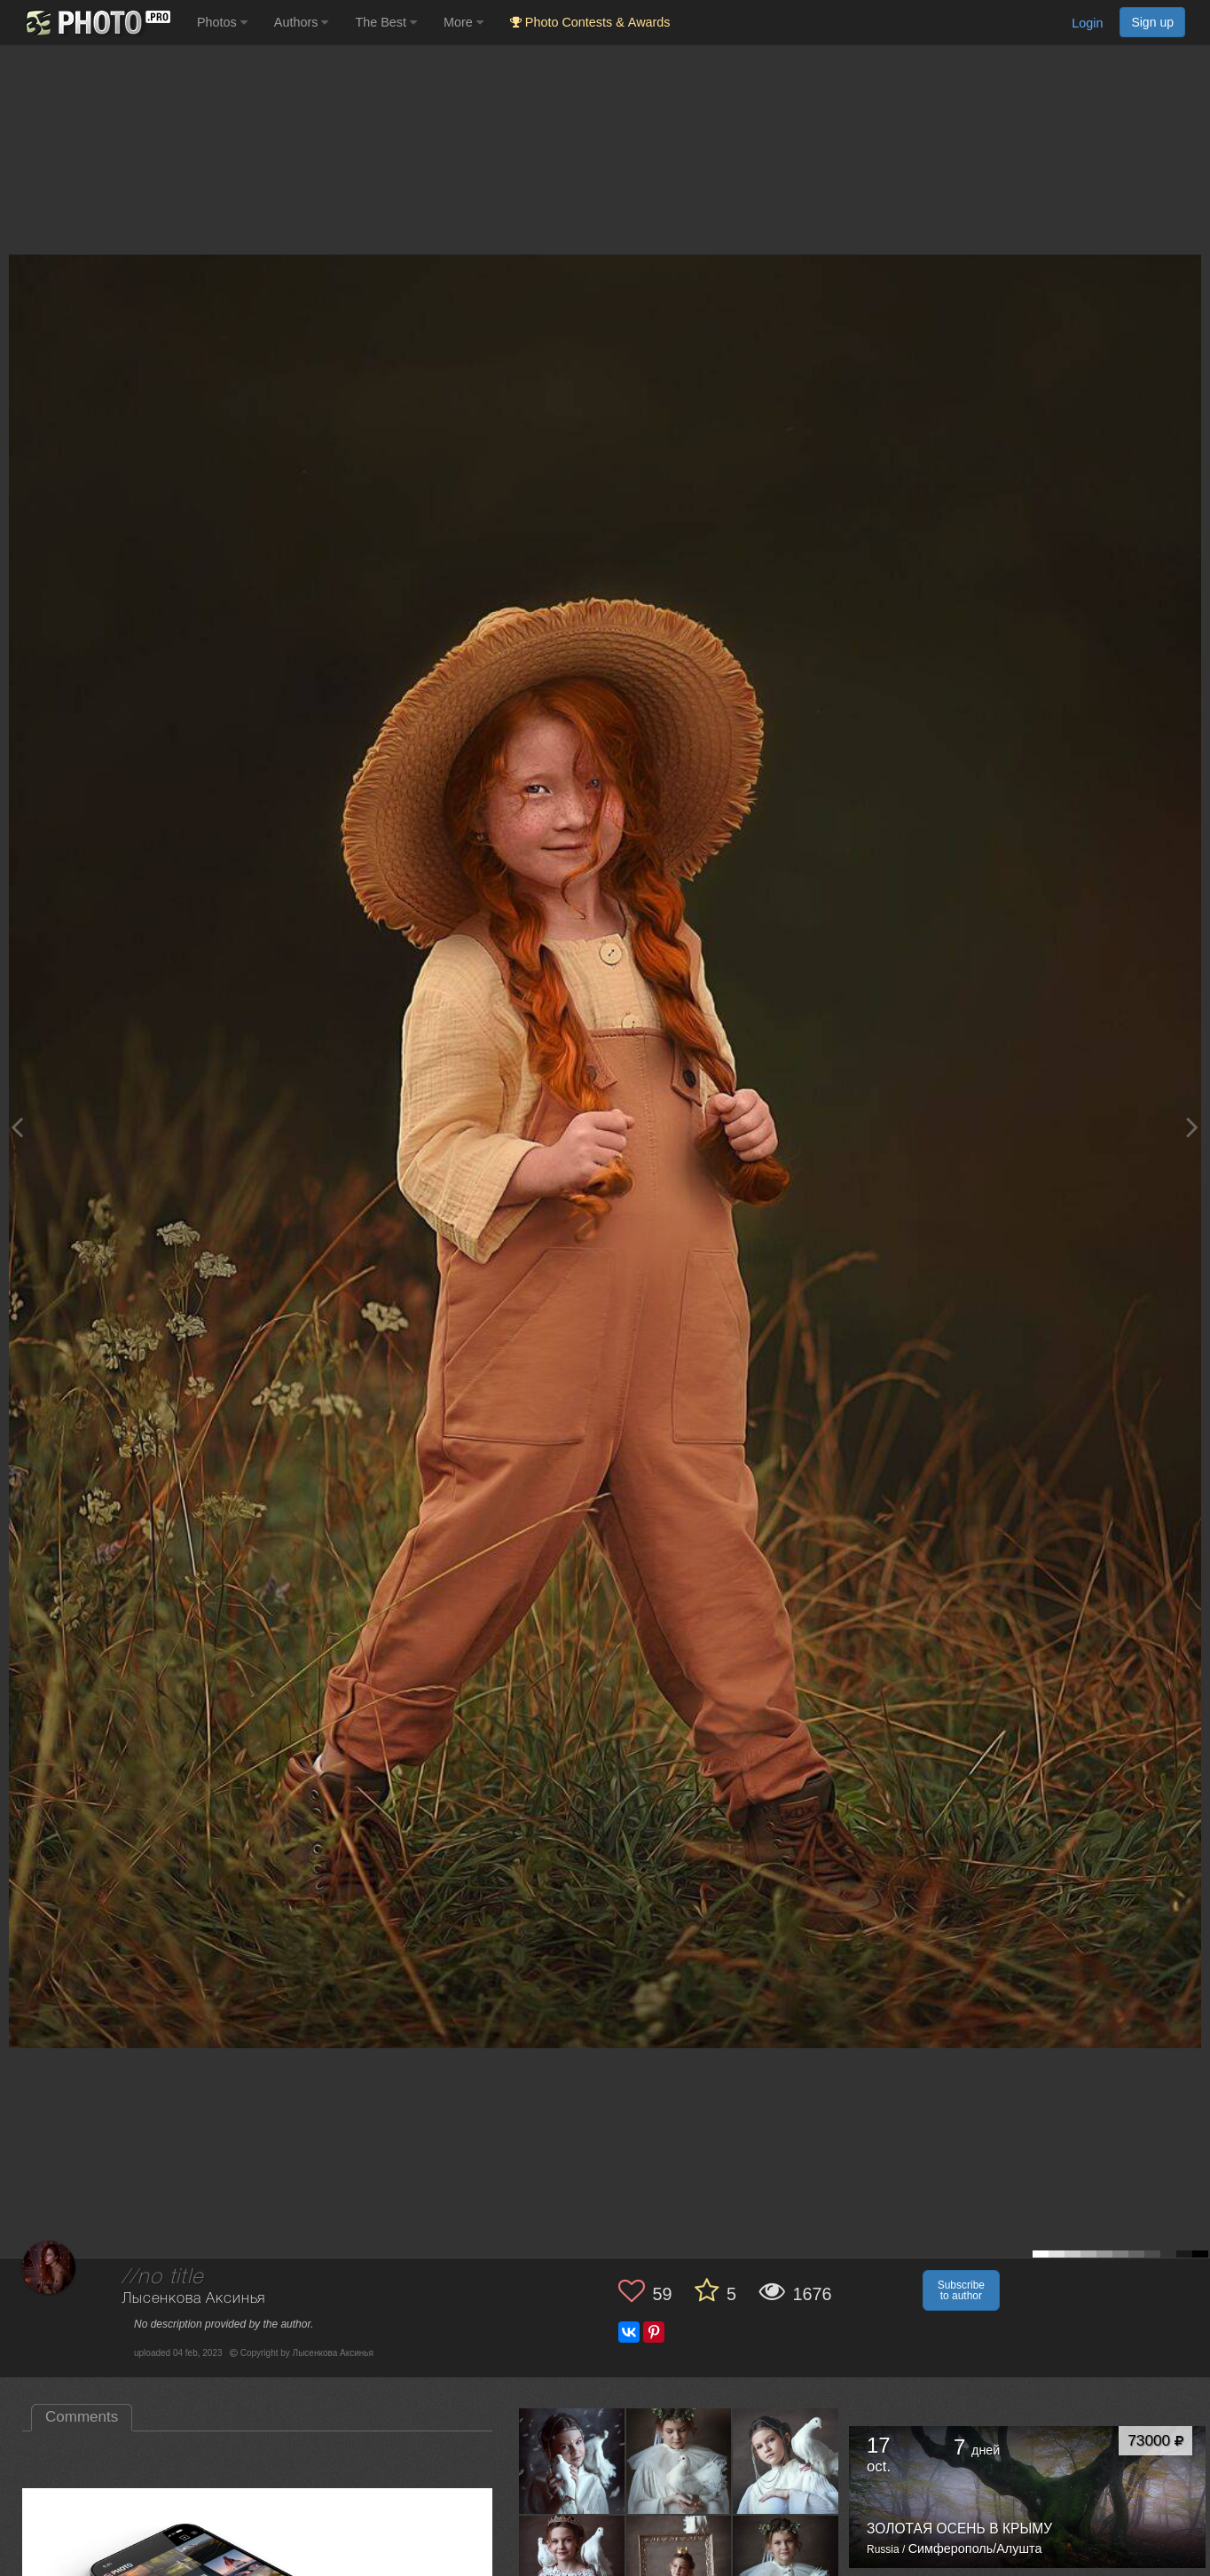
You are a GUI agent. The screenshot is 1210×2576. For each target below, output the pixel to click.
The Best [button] (386, 22)
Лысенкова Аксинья (193, 2298)
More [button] (463, 22)
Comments (81, 2416)
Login (1087, 23)
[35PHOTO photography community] (96, 22)
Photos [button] (222, 22)
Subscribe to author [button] (961, 2290)
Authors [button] (301, 22)
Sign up (1152, 22)
